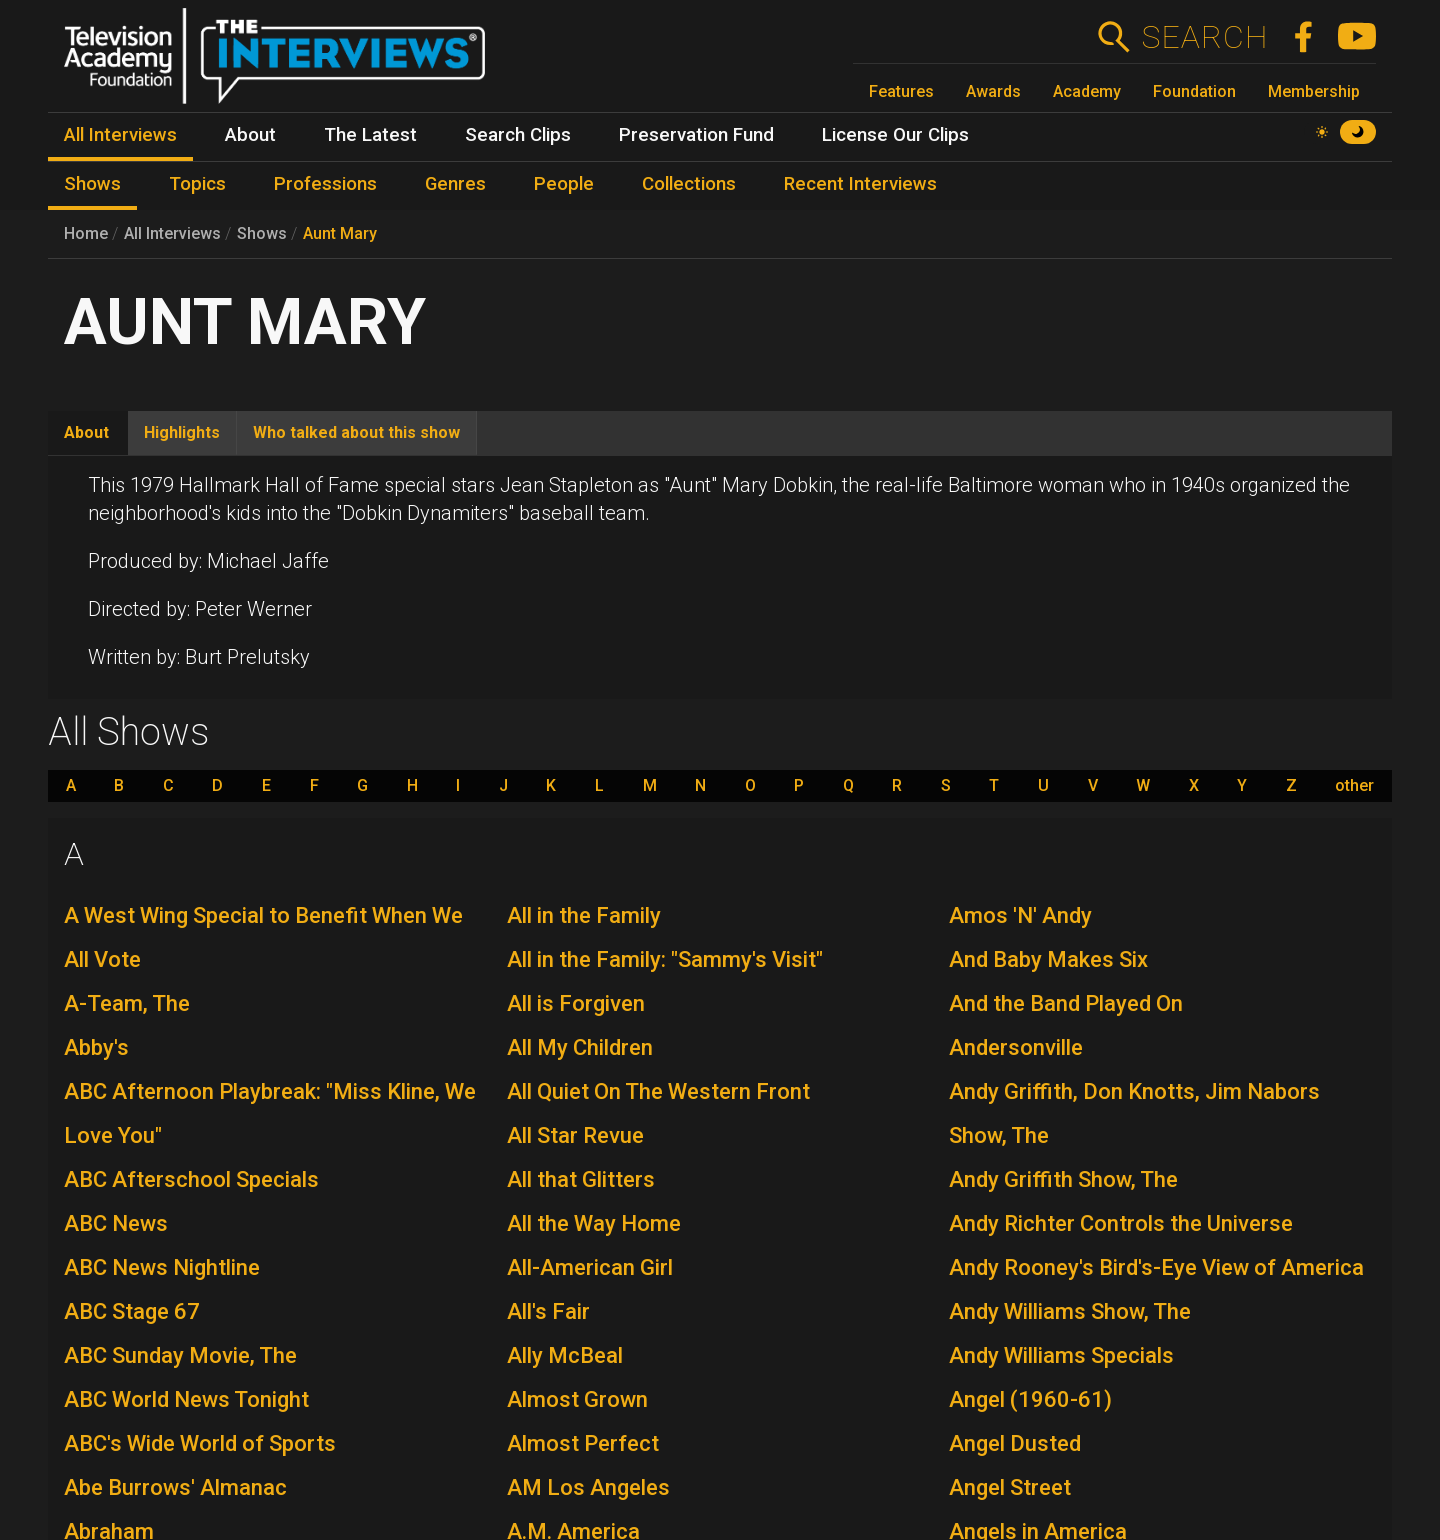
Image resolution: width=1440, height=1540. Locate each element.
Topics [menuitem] (197, 184)
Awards (993, 91)
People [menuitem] (564, 184)
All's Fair (548, 1311)
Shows (262, 233)
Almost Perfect (583, 1443)
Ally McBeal (565, 1355)
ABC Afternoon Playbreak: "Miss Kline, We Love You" (270, 1113)
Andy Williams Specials (1061, 1355)
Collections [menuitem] (689, 184)
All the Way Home (594, 1223)
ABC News (116, 1223)
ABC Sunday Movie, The (180, 1355)
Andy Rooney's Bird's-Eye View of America (1156, 1267)
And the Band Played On (1066, 1003)
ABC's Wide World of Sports (200, 1443)
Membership (1314, 91)
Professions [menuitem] (325, 184)
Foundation (1194, 91)
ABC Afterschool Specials (191, 1179)
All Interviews (172, 233)
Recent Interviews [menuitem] (860, 184)
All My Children (580, 1047)
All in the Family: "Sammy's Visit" (665, 959)
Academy (1087, 91)
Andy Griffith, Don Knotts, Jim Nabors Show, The (1134, 1113)
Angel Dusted (1015, 1443)
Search (1204, 37)
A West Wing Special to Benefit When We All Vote (263, 937)
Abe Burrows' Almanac (175, 1487)
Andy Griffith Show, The (1063, 1179)
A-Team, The (127, 1003)
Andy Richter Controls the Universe (1121, 1223)
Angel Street (1010, 1487)
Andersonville (1016, 1047)
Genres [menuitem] (455, 184)
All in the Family (584, 915)
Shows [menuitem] (92, 184)
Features (901, 91)
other (1354, 786)
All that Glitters (581, 1179)
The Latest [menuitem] (370, 135)
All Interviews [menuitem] (120, 135)
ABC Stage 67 (132, 1311)
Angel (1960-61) (1030, 1399)
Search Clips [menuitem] (518, 135)
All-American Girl (590, 1267)
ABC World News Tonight (186, 1399)
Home (86, 233)
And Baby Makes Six (1048, 959)
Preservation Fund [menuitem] (696, 135)
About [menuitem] (250, 135)
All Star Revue (575, 1135)
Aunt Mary (340, 233)
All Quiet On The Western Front (658, 1091)
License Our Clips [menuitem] (895, 135)
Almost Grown (577, 1399)
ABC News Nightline (162, 1267)
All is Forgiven (576, 1003)
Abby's (96, 1047)
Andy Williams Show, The (1070, 1311)
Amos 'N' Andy (1020, 915)
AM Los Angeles (588, 1487)
